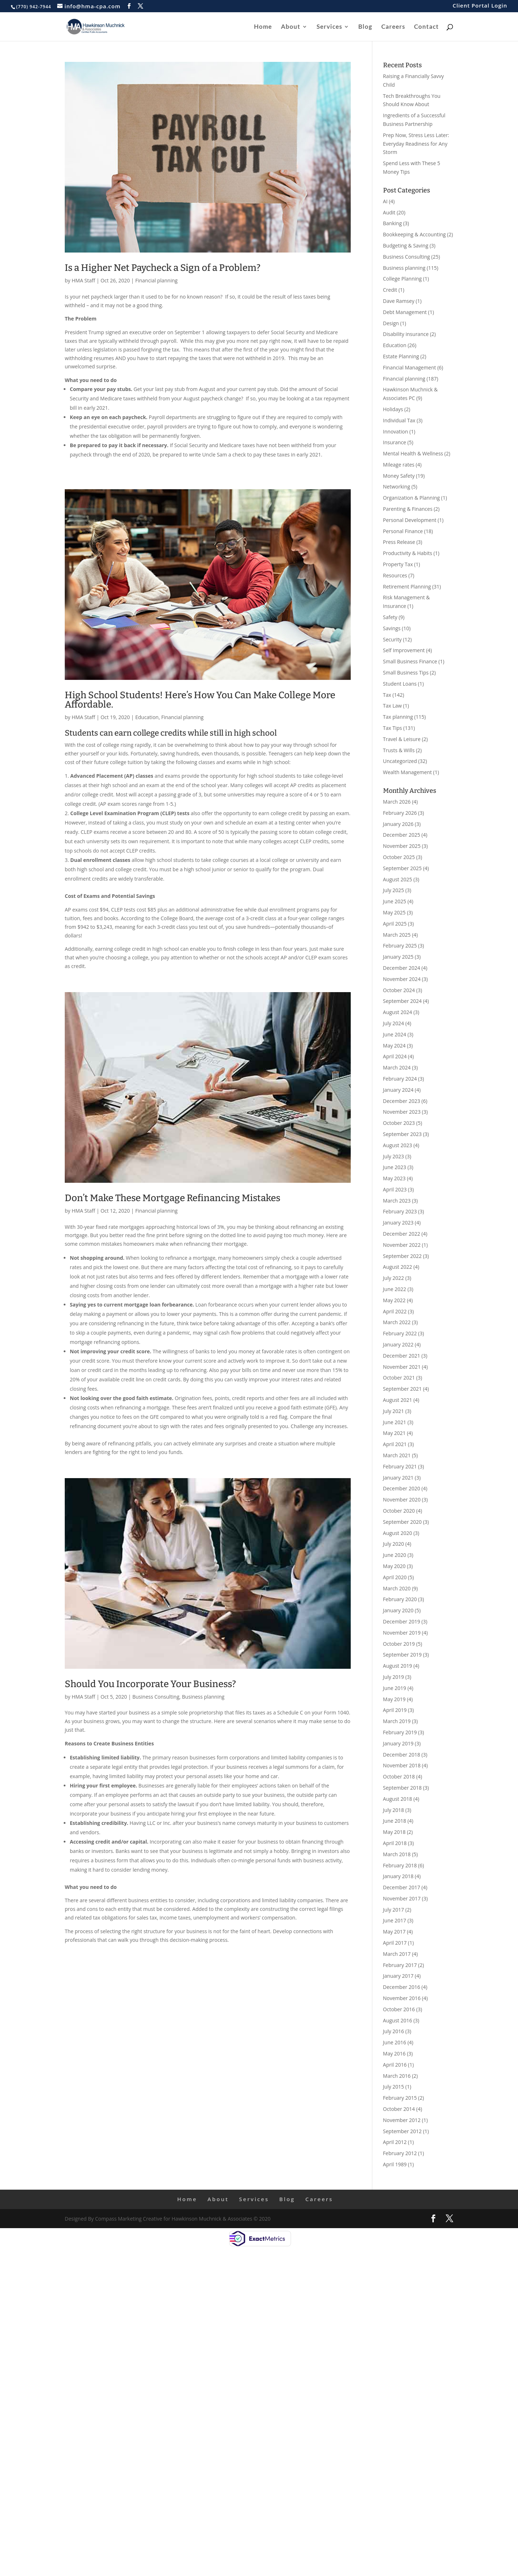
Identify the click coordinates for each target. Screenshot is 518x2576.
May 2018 (394, 1831)
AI (385, 201)
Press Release (399, 542)
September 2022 (402, 1256)
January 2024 (398, 1089)
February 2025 (400, 945)
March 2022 (397, 1322)
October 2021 (399, 1377)
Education (147, 717)
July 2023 (393, 1156)
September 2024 (402, 1001)
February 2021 (400, 1466)
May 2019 (394, 1699)
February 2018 (400, 1865)
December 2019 (401, 1621)
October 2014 (399, 2108)
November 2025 (402, 845)
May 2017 (394, 1931)
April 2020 (395, 1577)
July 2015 (393, 2086)
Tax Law (392, 705)
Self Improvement (404, 650)
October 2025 (399, 857)
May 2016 (394, 2053)
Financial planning (156, 280)
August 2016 (397, 2020)
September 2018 (402, 1787)
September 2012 (402, 2131)
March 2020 (397, 1588)
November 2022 (402, 1244)
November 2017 (402, 1898)
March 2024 (397, 1067)
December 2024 (401, 967)
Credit (390, 289)
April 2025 (395, 923)
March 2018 (397, 1854)
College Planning (402, 278)
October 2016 (399, 2009)
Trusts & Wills (399, 750)
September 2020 (402, 1521)
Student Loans (400, 683)
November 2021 (402, 1366)
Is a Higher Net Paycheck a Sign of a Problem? (162, 267)
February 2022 (400, 1333)
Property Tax (398, 564)
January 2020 (398, 1610)
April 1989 (395, 2164)
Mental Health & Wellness (413, 453)
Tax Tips (392, 727)
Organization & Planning (411, 497)
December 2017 (401, 1887)
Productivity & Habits (407, 553)
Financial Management (409, 367)
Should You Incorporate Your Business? (150, 1684)
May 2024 (394, 1045)
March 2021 (397, 1455)
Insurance (394, 442)
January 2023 (398, 1222)
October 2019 (399, 1643)
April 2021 (395, 1444)
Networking (396, 486)
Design (391, 323)
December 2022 (401, 1233)
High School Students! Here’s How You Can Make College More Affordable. (200, 700)
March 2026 (397, 801)
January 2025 (398, 956)
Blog (365, 27)
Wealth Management (407, 772)
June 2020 (394, 1554)
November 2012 (402, 2120)
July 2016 (393, 2031)
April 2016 (395, 2064)
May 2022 (394, 1300)
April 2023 (395, 1189)
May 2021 (394, 1433)
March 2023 (397, 1200)
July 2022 (393, 1278)
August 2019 (397, 1665)
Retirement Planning (407, 586)
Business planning (203, 1696)
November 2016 (402, 1998)
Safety (390, 617)
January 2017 (398, 1975)
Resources (395, 575)
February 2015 (400, 2097)
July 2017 (393, 1909)
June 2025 (394, 901)
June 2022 (394, 1289)
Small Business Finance (410, 661)
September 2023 (402, 1134)
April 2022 (395, 1311)
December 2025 (401, 834)
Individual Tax (399, 420)
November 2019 (402, 1632)
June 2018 (394, 1820)
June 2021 (394, 1422)
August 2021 (397, 1399)
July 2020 (393, 1543)
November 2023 (402, 1111)
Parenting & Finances (408, 508)
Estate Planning (401, 356)
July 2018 (393, 1810)
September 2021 (402, 1388)
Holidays (393, 409)
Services (329, 27)
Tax (387, 694)
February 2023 (400, 1211)
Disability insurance (406, 334)
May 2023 (394, 1178)
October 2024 (399, 990)
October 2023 (399, 1122)
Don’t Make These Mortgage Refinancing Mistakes (172, 1198)
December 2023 (401, 1101)
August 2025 (397, 879)
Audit (389, 212)
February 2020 (400, 1599)
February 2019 (400, 1732)
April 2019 (395, 1710)
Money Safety (399, 475)
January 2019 (398, 1743)
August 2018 (397, 1798)
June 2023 (394, 1167)
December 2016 (401, 1987)
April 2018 (395, 1843)
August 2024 (397, 1012)
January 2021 (398, 1477)
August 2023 (397, 1145)
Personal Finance (403, 531)
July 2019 (393, 1676)
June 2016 (394, 2042)
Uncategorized (400, 761)
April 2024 (395, 1056)
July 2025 (393, 890)
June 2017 (394, 1920)
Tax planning (398, 716)
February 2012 (400, 2153)
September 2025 (402, 868)
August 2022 (397, 1266)
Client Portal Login (480, 6)
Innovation (395, 431)
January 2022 (398, 1344)
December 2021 (401, 1355)
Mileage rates (398, 464)
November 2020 (402, 1499)
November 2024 (402, 979)
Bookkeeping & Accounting (414, 234)
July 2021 (393, 1411)
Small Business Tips (406, 672)
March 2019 (397, 1721)
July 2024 (393, 1023)
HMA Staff (83, 280)
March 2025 (397, 934)
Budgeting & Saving (405, 245)
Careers (393, 27)
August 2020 (397, 1533)
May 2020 (394, 1566)
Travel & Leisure (402, 739)
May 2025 (394, 912)
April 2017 (395, 1942)
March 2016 (397, 2075)
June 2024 (394, 1034)
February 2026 (400, 812)
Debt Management (405, 312)
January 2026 (398, 824)
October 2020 (399, 1510)
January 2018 (398, 1876)
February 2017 (400, 1965)
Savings (392, 628)
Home (263, 27)
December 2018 (401, 1754)
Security (392, 639)
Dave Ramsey (398, 300)
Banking (392, 223)
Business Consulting (156, 1696)
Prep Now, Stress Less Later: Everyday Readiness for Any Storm (416, 144)
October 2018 (399, 1776)
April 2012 (395, 2142)
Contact (426, 27)
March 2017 (397, 1953)
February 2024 (400, 1078)
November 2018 (402, 1765)
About (290, 27)
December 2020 (401, 1488)
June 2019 (394, 1688)
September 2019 (402, 1654)
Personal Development (409, 520)
